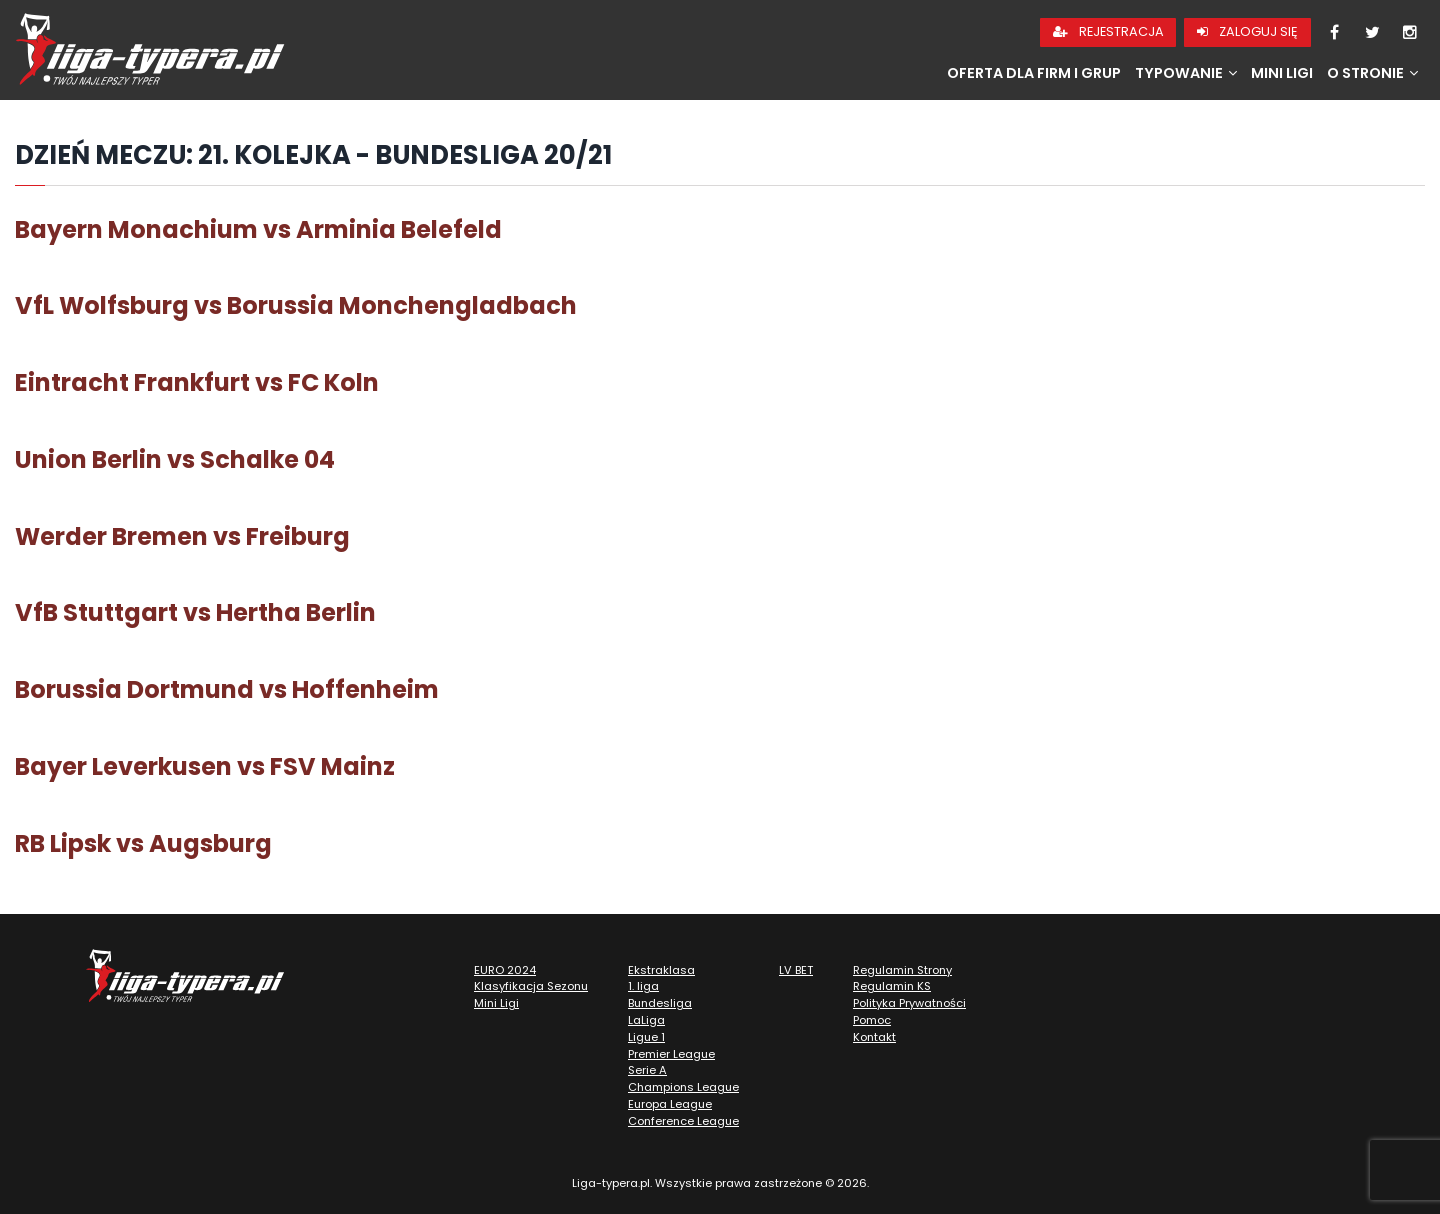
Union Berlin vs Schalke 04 (175, 459)
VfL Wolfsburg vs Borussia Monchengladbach (296, 305)
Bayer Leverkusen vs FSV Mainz (205, 766)
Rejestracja (1108, 31)
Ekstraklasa (661, 970)
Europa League (670, 1104)
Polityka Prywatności (909, 1003)
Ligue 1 (646, 1037)
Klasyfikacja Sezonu (531, 986)
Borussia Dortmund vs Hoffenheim (227, 689)
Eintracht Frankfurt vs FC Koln (197, 382)
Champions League (683, 1087)
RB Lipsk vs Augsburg (143, 843)
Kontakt (874, 1037)
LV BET (796, 970)
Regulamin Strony (902, 970)
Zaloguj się (1247, 31)
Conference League (683, 1121)
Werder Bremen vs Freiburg (182, 536)
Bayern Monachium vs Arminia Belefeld (258, 229)
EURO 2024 (505, 970)
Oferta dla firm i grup (1034, 73)
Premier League (671, 1054)
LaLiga (646, 1020)
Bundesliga (660, 1003)
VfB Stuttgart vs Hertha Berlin (195, 612)
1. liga (643, 986)
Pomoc (872, 1020)
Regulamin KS (892, 986)
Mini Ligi (1282, 73)
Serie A (647, 1070)
